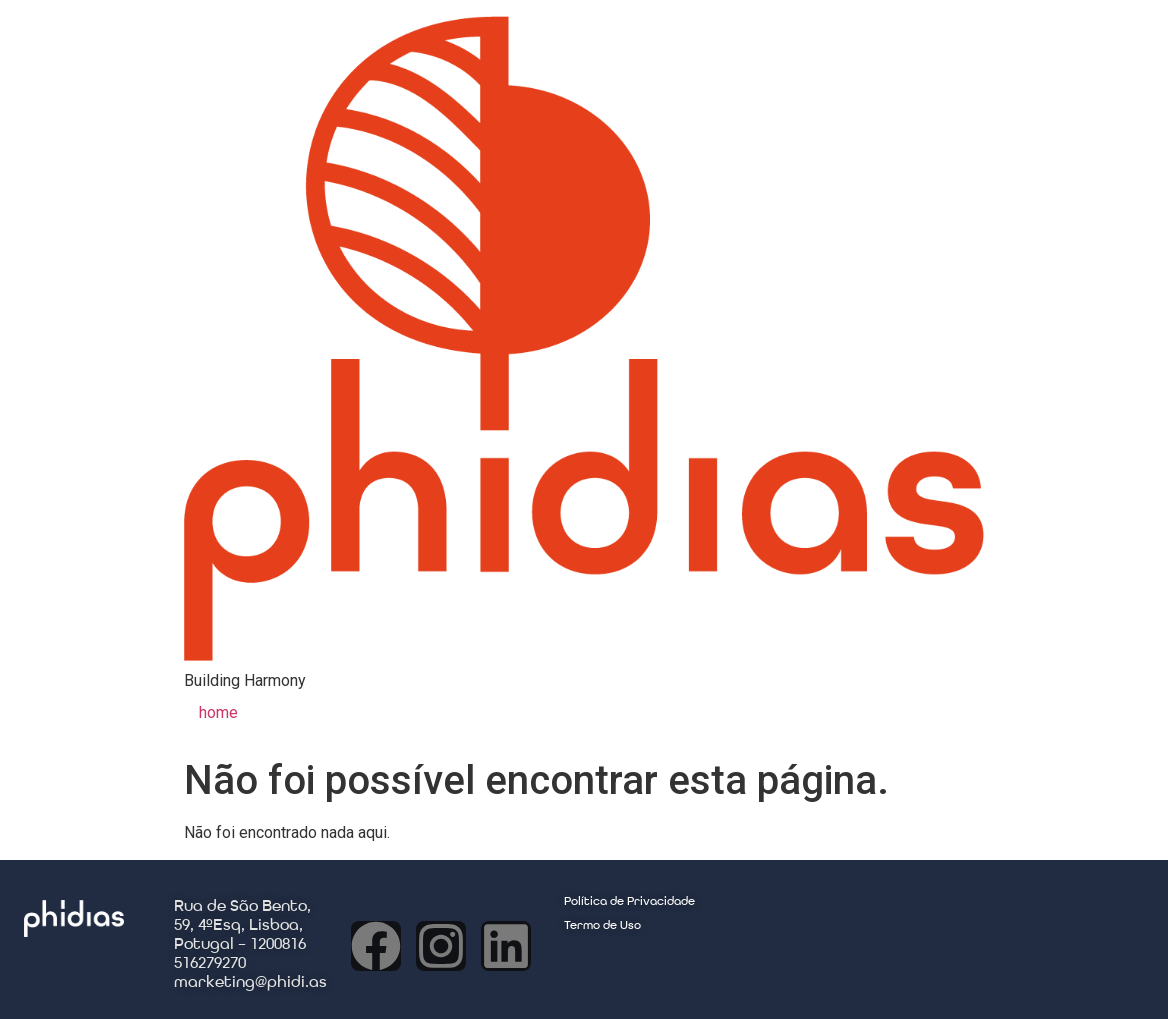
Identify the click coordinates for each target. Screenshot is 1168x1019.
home (218, 712)
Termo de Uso (602, 926)
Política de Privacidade (629, 902)
